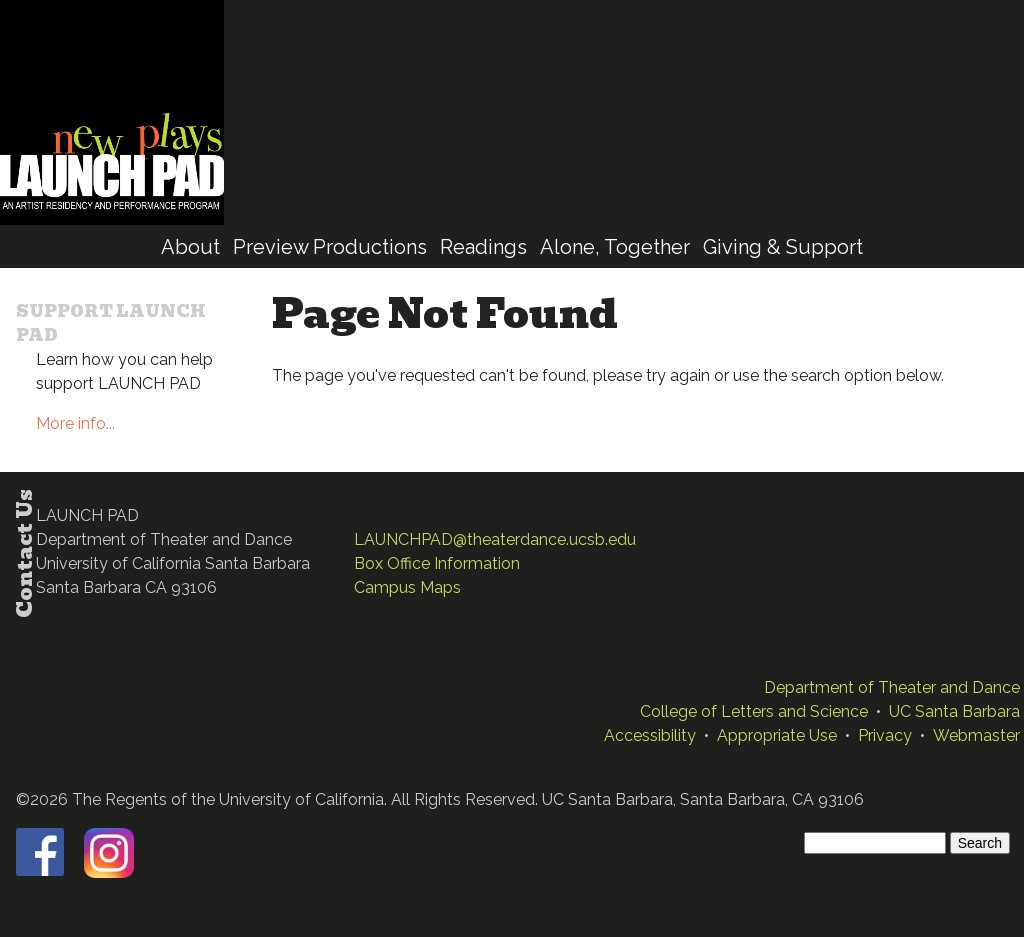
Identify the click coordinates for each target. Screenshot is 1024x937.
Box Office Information (437, 563)
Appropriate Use (777, 735)
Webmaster (976, 735)
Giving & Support (783, 247)
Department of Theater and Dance (892, 687)
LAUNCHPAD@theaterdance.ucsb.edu (495, 539)
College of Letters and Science (754, 711)
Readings (483, 247)
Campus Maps (407, 587)
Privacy (885, 735)
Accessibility (650, 735)
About (190, 247)
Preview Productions (330, 247)
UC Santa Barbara (954, 711)
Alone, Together (615, 247)
